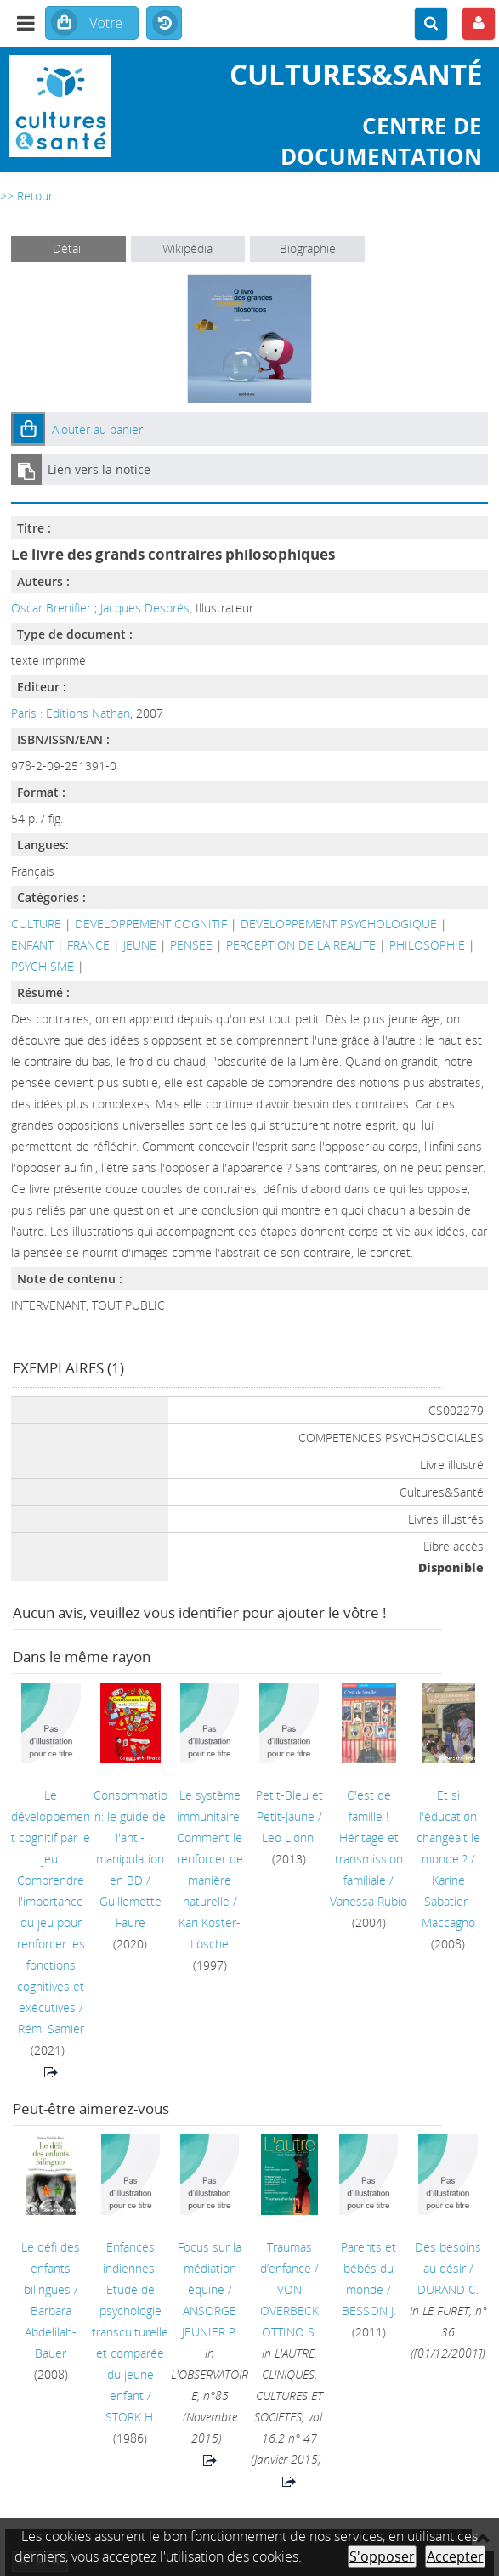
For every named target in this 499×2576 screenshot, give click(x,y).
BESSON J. (369, 2311)
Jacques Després (145, 608)
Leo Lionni (289, 1837)
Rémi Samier (51, 2029)
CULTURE (36, 924)
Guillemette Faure (130, 1912)
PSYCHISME (42, 966)
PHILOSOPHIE (427, 945)
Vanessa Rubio (368, 1901)
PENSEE (191, 945)
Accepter (455, 2556)
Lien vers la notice (99, 469)
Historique (164, 24)
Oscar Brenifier (51, 608)
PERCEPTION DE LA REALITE (301, 945)
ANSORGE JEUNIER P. (210, 2321)
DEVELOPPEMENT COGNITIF (151, 924)
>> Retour (26, 196)
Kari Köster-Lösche (210, 1933)
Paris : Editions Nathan (70, 713)
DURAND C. (448, 2289)
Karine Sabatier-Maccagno (448, 1901)
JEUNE (139, 945)
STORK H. (130, 2417)
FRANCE (88, 945)
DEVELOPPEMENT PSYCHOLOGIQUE (339, 924)
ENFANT (32, 945)
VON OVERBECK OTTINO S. (289, 2310)
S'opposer (382, 2556)
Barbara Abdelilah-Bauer (51, 2332)
